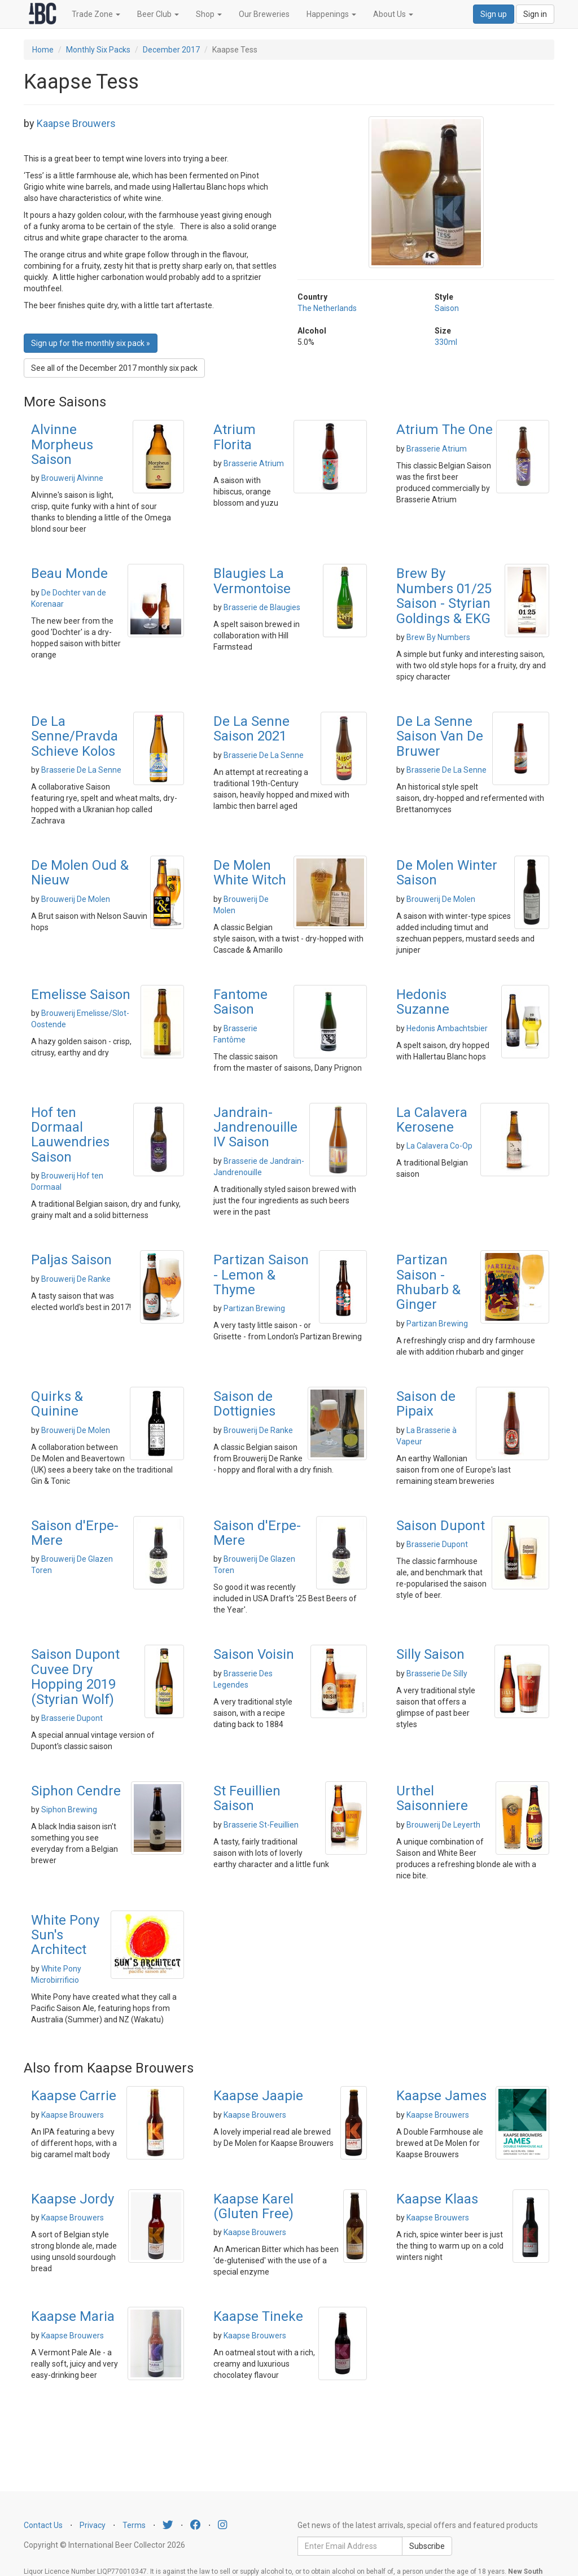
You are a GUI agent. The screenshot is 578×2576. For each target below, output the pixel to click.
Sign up (493, 14)
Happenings (331, 14)
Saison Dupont (440, 1526)
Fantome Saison (240, 1002)
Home (43, 49)
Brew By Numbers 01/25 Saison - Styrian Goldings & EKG (444, 596)
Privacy (93, 2525)
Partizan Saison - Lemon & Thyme (261, 1275)
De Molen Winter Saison (446, 872)
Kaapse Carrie (73, 2096)
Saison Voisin (253, 1654)
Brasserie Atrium (254, 463)
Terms (134, 2525)
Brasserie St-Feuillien (261, 1824)
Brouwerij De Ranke (76, 1278)
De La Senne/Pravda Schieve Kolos (74, 736)
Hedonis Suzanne (422, 1002)
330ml (446, 342)
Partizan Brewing (254, 1308)
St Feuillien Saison (247, 1798)
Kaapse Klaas (437, 2199)
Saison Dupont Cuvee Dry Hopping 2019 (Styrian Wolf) (75, 1676)
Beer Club (158, 14)
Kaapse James (441, 2096)
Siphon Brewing (69, 1809)
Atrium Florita (234, 437)
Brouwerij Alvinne (72, 478)
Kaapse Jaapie (258, 2096)
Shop (209, 14)
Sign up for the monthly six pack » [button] (90, 343)
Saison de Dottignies (244, 1403)
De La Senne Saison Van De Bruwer (439, 736)
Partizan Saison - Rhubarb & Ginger (428, 1282)
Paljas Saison (71, 1260)
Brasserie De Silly (436, 1673)
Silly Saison (430, 1654)
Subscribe (427, 2546)
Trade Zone (96, 14)
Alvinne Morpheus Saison (62, 444)
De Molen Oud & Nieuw (80, 872)
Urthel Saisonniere (432, 1798)
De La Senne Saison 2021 (251, 728)
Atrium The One (444, 429)
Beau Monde (69, 573)
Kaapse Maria (73, 2316)
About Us (393, 14)
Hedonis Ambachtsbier (447, 1028)
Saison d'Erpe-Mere (75, 1533)
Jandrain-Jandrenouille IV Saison (255, 1127)
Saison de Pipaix (426, 1403)
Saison (447, 308)
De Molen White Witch (249, 872)
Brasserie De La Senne (81, 769)
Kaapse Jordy (72, 2199)
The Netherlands (327, 308)
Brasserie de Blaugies (262, 607)
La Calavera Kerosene (431, 1120)
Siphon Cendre (76, 1791)
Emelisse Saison (80, 994)
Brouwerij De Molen (75, 899)
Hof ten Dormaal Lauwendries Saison (70, 1135)
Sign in (535, 14)
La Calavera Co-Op (439, 1145)
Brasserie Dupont (437, 1544)
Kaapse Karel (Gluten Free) (253, 2206)
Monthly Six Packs (98, 49)
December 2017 (171, 49)
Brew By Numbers (438, 637)
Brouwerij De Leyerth (443, 1824)
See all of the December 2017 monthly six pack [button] (114, 368)
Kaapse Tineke (258, 2316)
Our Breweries (264, 14)
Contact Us (43, 2525)
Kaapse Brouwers (76, 123)
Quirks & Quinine (57, 1403)
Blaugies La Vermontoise (252, 581)
